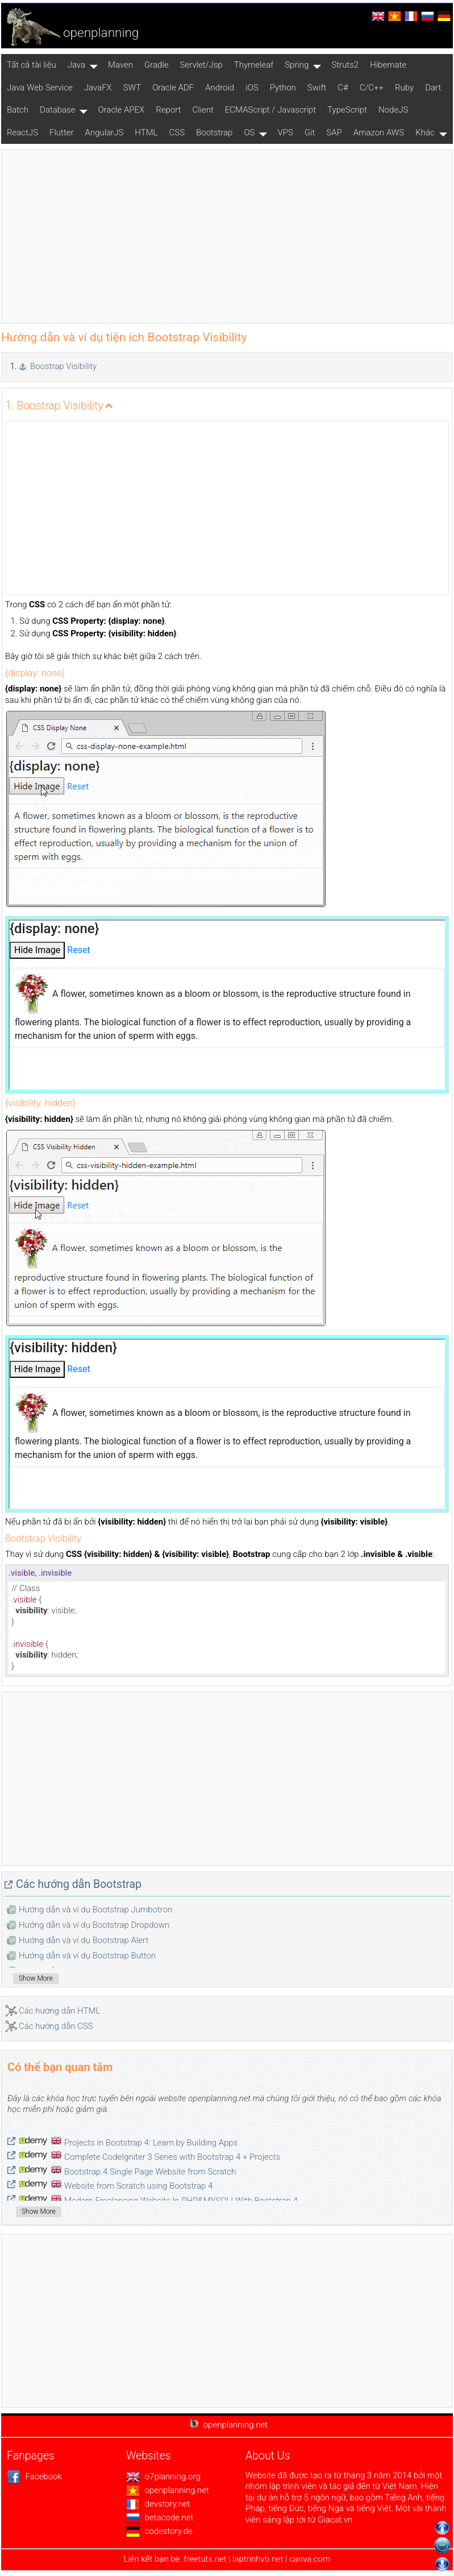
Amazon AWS (378, 132)
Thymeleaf (254, 65)
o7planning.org (163, 2476)
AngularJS (104, 132)
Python (283, 87)
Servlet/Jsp (201, 65)
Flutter (61, 132)
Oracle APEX (121, 110)
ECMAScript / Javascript (270, 110)
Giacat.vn (335, 2520)
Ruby (404, 87)
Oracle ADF (173, 87)
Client (202, 110)
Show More (36, 1978)
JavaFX (98, 87)
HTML (146, 132)
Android (219, 87)
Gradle (156, 65)
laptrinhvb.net (258, 2559)
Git (310, 132)
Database (57, 110)
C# (343, 87)
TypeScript (347, 110)
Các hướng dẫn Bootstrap (78, 1884)
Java (76, 65)
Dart (433, 87)
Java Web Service (40, 87)
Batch (17, 110)
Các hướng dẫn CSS (56, 2026)
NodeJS (393, 110)
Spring (297, 65)
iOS (251, 87)
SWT (132, 87)
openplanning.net (167, 2490)
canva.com (309, 2559)
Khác (424, 132)
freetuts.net (205, 2559)
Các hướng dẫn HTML (59, 2011)
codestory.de (159, 2531)
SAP (334, 132)
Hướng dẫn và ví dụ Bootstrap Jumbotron (95, 1909)
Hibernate (388, 65)
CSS (177, 132)
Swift (316, 87)
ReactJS (22, 132)
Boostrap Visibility (63, 366)
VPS (285, 132)
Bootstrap (214, 132)
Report (168, 110)
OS (249, 132)
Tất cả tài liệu (31, 65)
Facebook (34, 2476)
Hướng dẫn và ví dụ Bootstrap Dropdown (94, 1925)
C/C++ (372, 87)
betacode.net (159, 2517)
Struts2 (345, 65)
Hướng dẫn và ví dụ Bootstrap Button (87, 1955)
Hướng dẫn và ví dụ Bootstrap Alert (83, 1940)
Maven (120, 65)
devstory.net (158, 2504)
